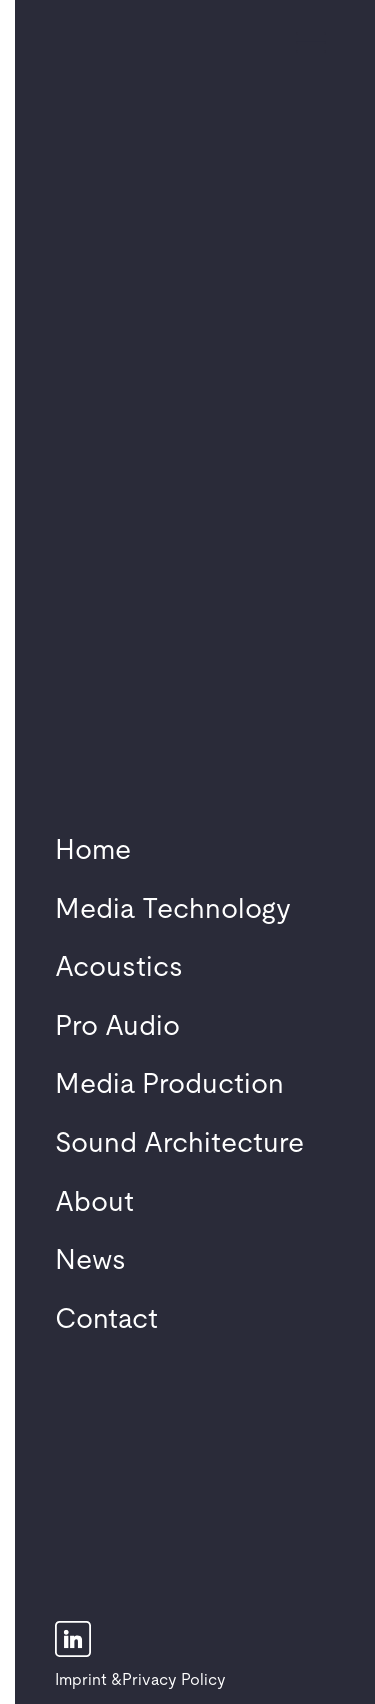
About (94, 1203)
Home (93, 851)
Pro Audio (117, 1027)
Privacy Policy (174, 1680)
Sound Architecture (179, 1144)
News (90, 1261)
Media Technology (173, 910)
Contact (106, 1320)
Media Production (169, 1085)
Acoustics (119, 968)
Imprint (81, 1680)
